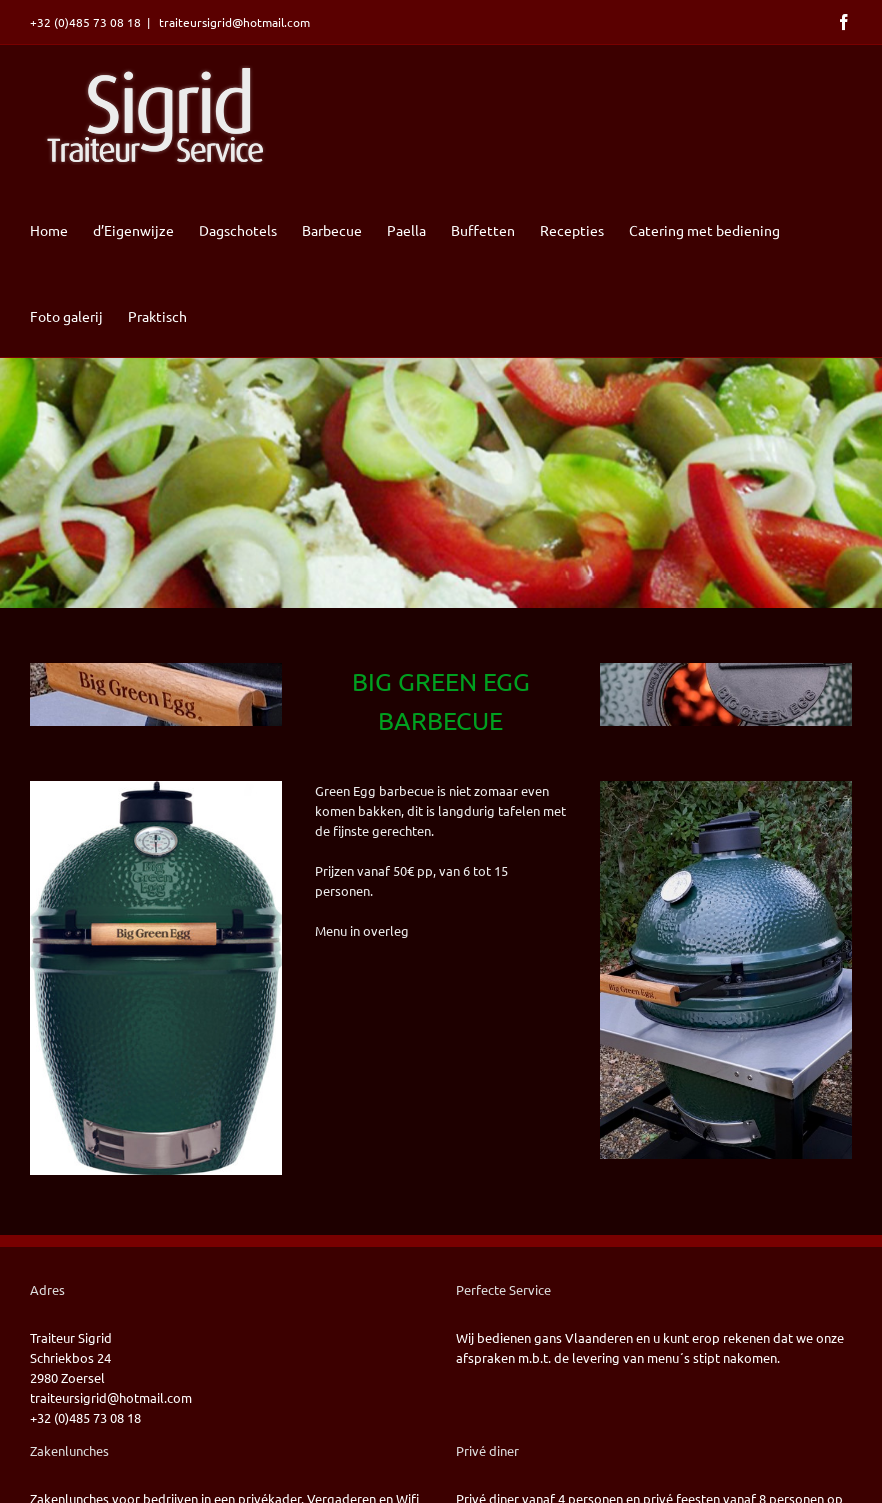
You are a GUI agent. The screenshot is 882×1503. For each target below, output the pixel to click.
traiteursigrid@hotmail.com (233, 22)
